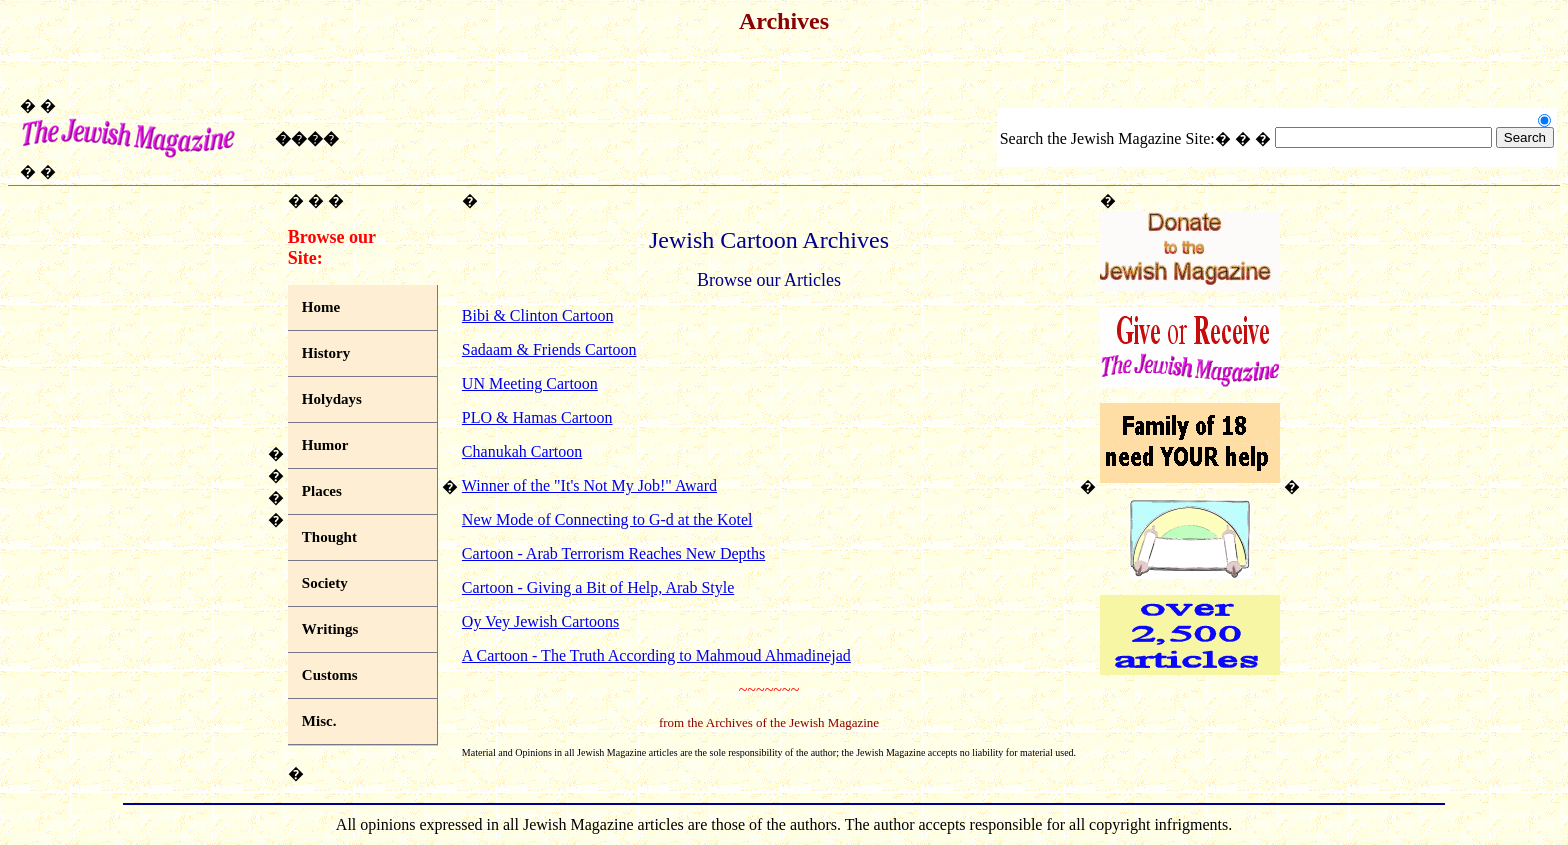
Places (322, 491)
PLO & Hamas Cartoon (537, 417)
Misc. (319, 721)
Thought (329, 537)
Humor (325, 445)
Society (325, 583)
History (326, 353)
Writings (330, 629)
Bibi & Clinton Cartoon (538, 315)
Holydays (332, 399)
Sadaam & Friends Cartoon (549, 349)
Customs (330, 675)
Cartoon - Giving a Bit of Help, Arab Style (598, 587)
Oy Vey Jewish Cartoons (540, 621)
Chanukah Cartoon (522, 451)
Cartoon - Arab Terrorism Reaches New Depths (613, 553)
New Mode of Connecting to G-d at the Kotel (607, 519)
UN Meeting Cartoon (530, 383)
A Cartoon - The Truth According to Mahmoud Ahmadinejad (656, 655)
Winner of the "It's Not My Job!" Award (589, 485)
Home (321, 307)
